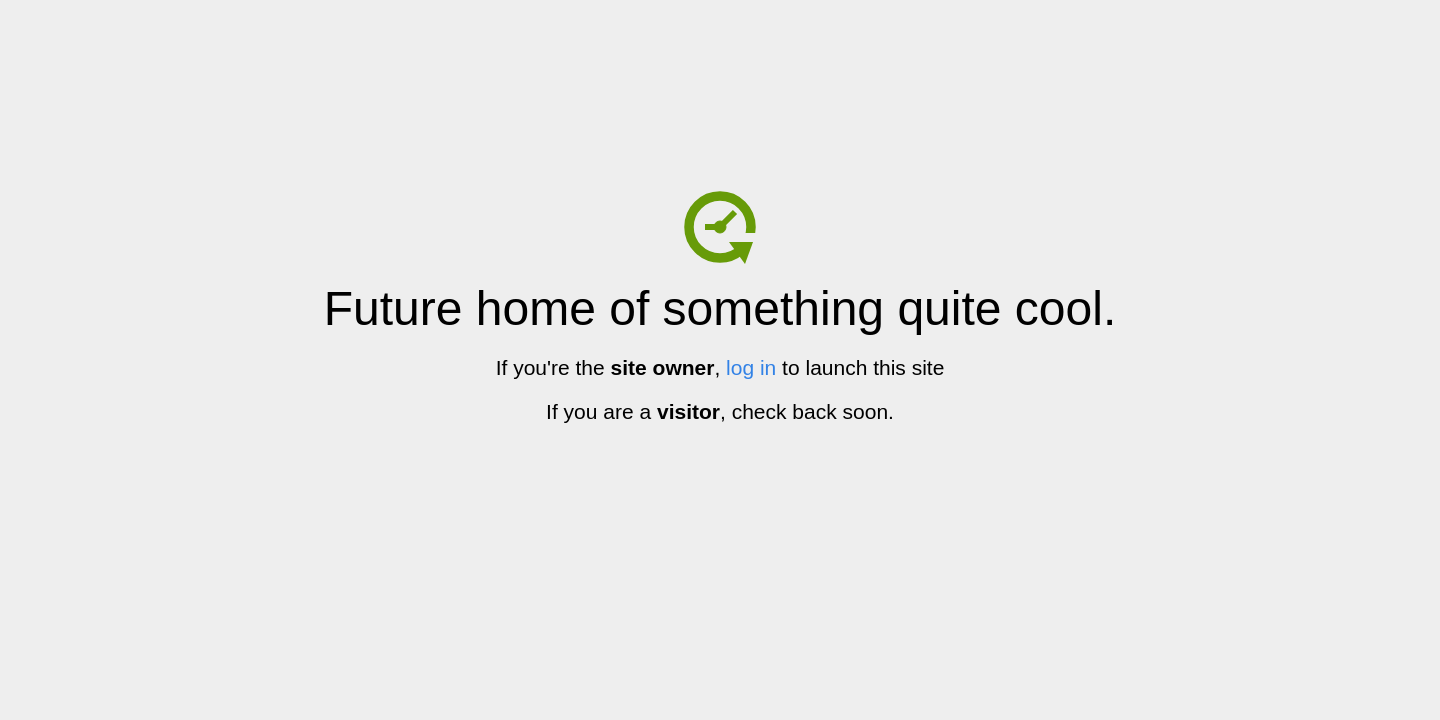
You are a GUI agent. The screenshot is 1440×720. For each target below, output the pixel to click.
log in (751, 367)
